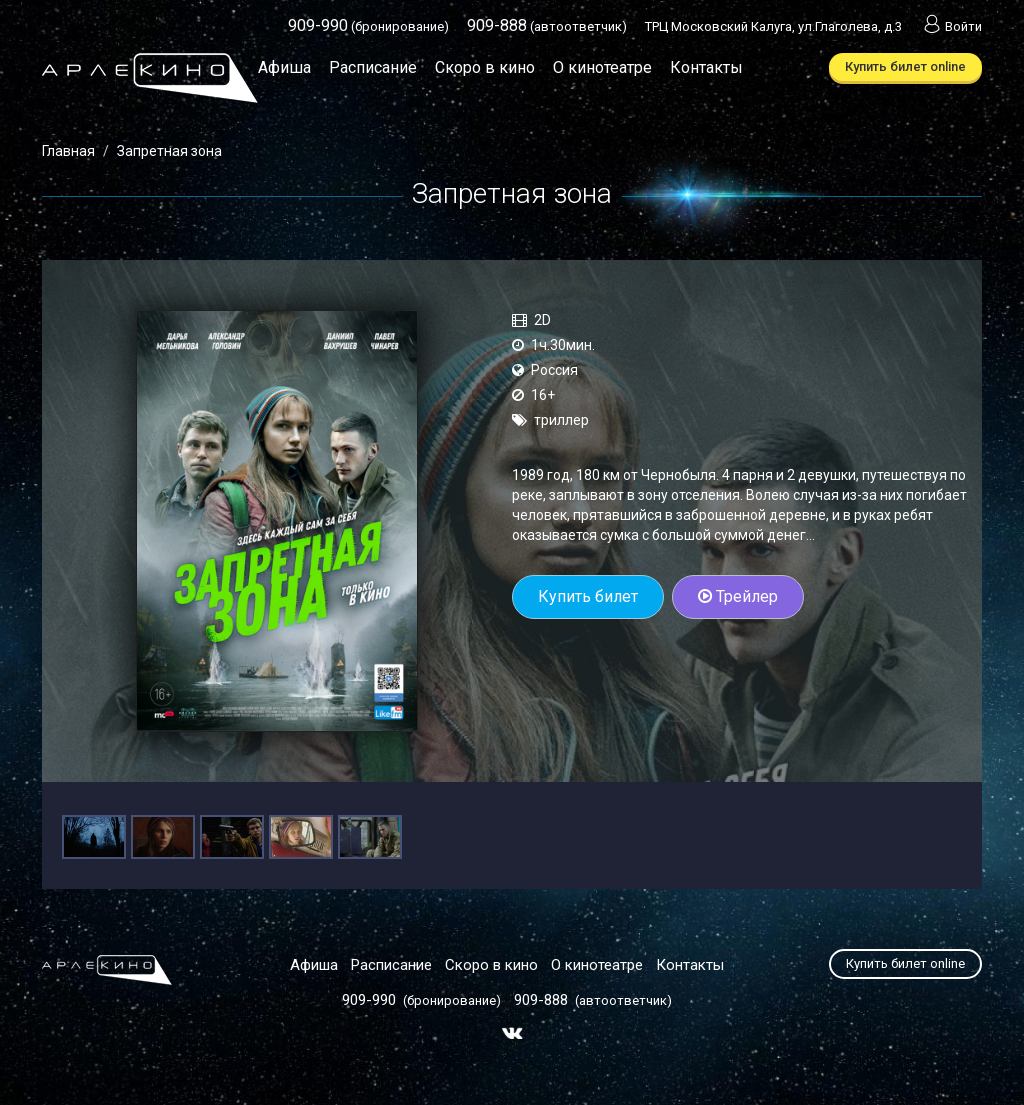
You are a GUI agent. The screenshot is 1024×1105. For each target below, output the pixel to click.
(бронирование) (368, 26)
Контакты (706, 67)
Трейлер (738, 596)
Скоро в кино (485, 67)
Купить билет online (905, 66)
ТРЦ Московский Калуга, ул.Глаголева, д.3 (773, 26)
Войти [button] (951, 26)
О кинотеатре (602, 67)
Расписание (373, 67)
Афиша (284, 67)
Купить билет (588, 596)
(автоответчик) (547, 26)
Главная (68, 151)
